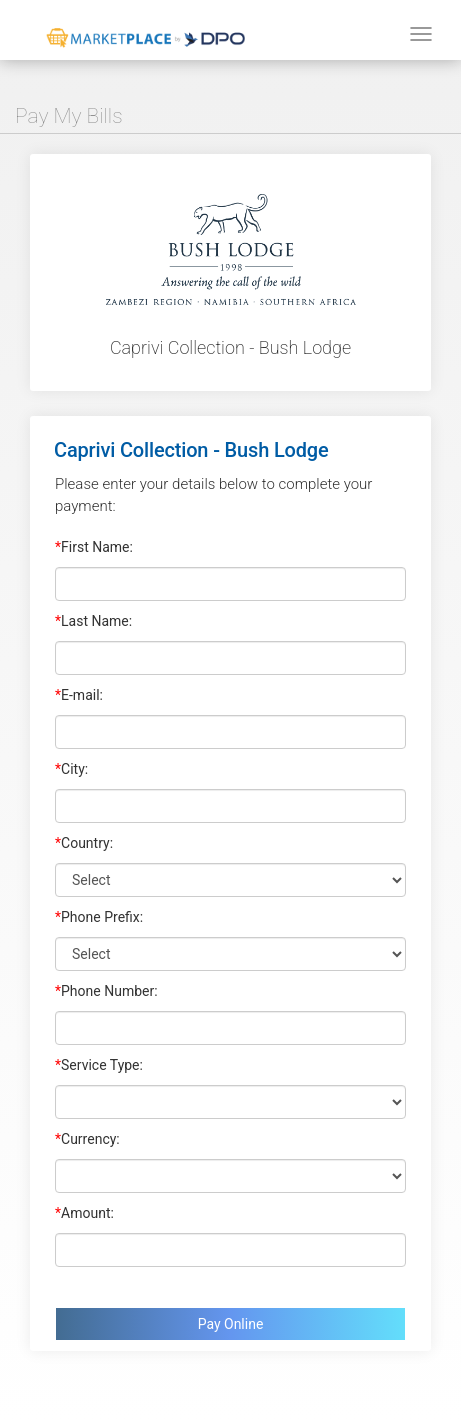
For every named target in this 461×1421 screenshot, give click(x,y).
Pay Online (231, 1324)
